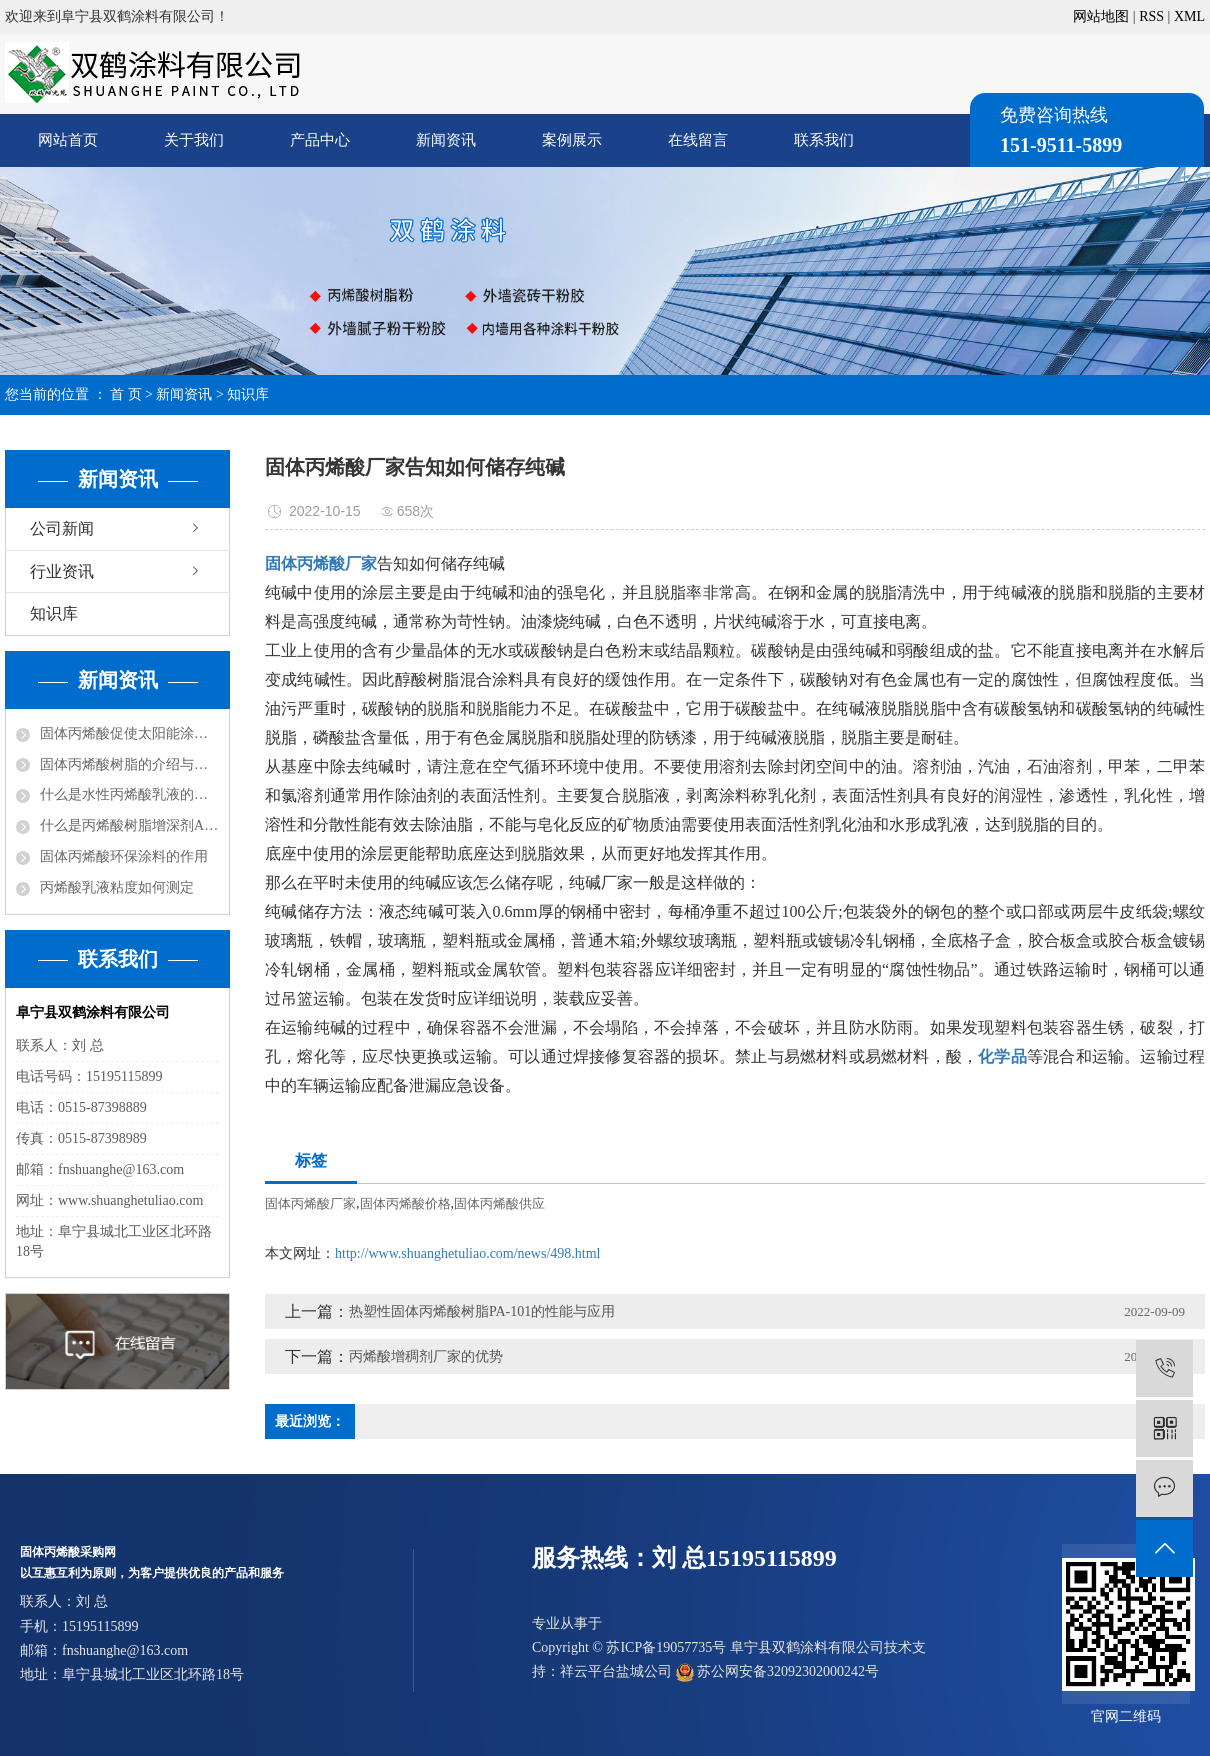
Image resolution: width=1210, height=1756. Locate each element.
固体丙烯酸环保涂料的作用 (124, 856)
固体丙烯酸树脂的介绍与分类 (129, 764)
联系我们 (824, 140)
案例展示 (572, 140)
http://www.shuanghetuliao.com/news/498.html (467, 1253)
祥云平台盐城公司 (616, 1671)
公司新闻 (62, 528)
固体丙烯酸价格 (405, 1203)
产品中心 (320, 140)
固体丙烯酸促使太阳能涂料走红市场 (129, 733)
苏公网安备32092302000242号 (778, 1671)
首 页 (126, 394)
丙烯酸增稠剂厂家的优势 (426, 1356)
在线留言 (698, 140)
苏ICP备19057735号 (666, 1647)
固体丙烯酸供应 (499, 1203)
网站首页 (68, 140)
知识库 (248, 394)
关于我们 (194, 140)
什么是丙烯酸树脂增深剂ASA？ (129, 825)
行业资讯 (62, 571)
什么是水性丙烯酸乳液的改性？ (129, 794)
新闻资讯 (446, 140)
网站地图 (1101, 16)
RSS (1151, 16)
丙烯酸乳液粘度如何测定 (117, 887)
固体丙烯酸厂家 (310, 1203)
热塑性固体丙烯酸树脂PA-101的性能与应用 (482, 1311)
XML (1189, 16)
